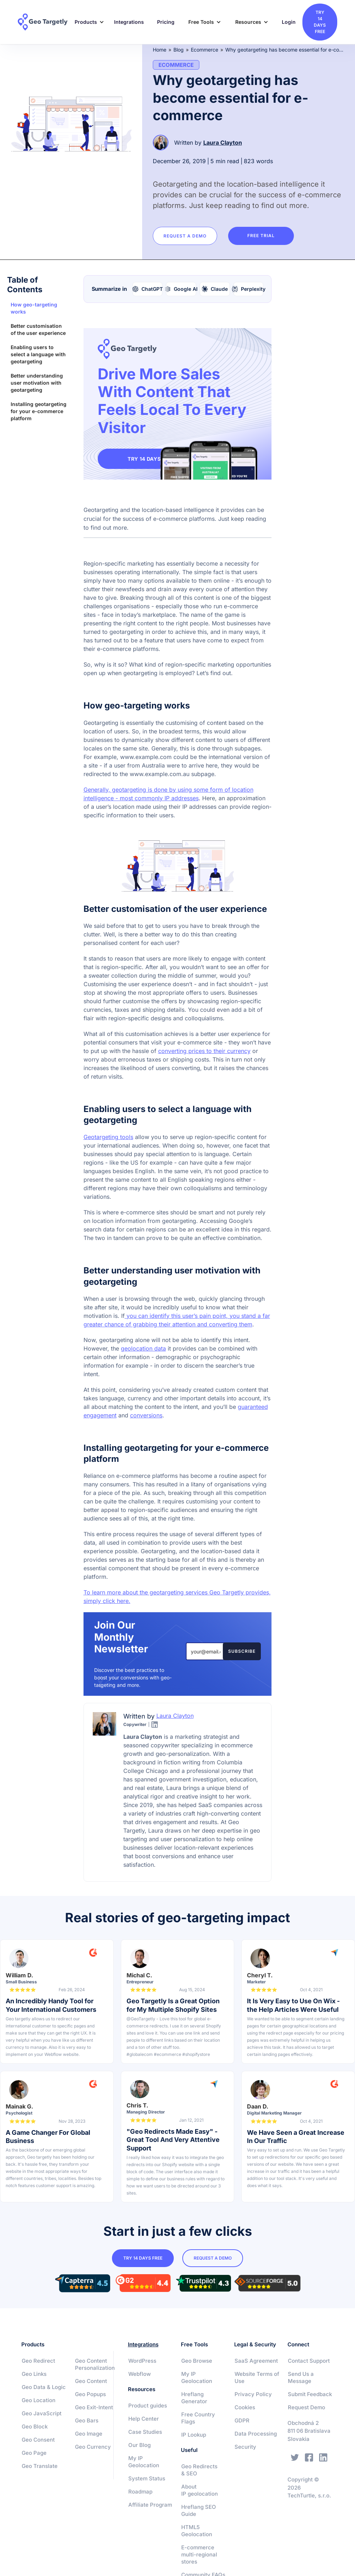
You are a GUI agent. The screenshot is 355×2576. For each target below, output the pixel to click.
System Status (146, 2478)
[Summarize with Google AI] (181, 289)
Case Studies (145, 2431)
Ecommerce (204, 50)
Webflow (139, 2374)
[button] (87, 22)
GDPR (242, 2420)
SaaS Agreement (256, 2360)
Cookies (245, 2407)
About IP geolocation (199, 2490)
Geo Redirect (38, 2360)
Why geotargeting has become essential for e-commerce (284, 50)
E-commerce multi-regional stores (199, 2554)
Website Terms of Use (257, 2377)
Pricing (165, 22)
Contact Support (309, 2360)
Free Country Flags (198, 2418)
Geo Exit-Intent (94, 2407)
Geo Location (38, 2400)
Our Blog (139, 2445)
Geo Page (34, 2452)
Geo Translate (40, 2466)
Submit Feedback (310, 2394)
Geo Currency (93, 2446)
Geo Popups (90, 2394)
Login (289, 22)
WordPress (142, 2360)
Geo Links (34, 2374)
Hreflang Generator (194, 2398)
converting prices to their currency (204, 1050)
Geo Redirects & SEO (199, 2470)
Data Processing (256, 2433)
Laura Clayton (222, 142)
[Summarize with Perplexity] (248, 289)
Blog (178, 50)
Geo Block (35, 2426)
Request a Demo (185, 236)
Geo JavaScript (41, 2413)
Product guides (147, 2405)
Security (245, 2446)
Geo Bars (86, 2420)
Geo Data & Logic (44, 2387)
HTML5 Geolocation (196, 2531)
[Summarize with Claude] (215, 289)
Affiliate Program (150, 2504)
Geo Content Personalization (95, 2364)
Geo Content (91, 2381)
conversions (146, 1415)
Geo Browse (196, 2360)
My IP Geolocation (143, 2462)
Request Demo (306, 2407)
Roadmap (140, 2491)
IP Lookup (193, 2434)
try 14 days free (320, 22)
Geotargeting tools (108, 1137)
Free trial (262, 235)
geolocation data (143, 1348)
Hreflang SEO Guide (198, 2510)
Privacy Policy (253, 2394)
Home (159, 50)
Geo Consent (38, 2439)
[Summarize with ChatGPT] (148, 289)
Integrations (129, 22)
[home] (43, 22)
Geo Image (88, 2433)
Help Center (143, 2418)
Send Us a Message (301, 2377)
